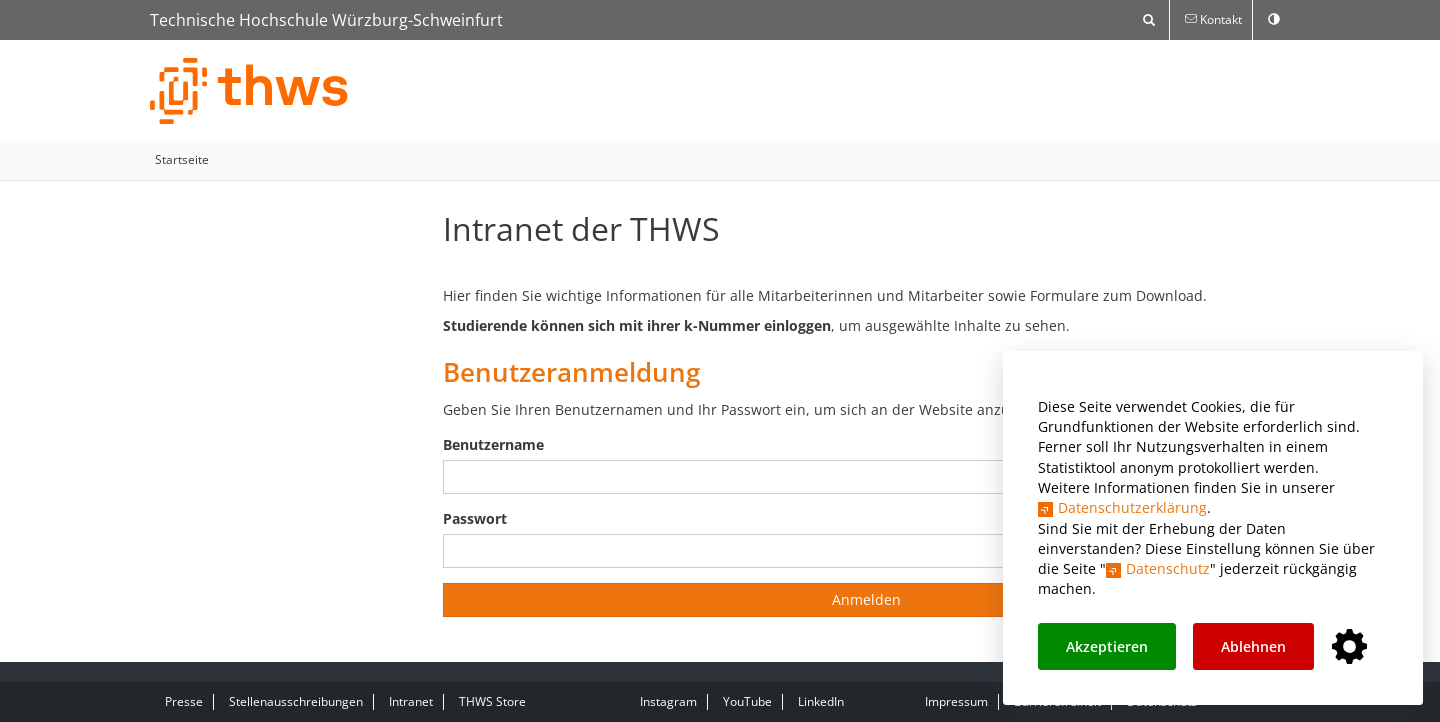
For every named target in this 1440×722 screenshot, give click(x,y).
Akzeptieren (1107, 646)
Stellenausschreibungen (296, 701)
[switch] (1274, 20)
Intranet (411, 701)
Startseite (182, 159)
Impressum (956, 701)
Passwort (475, 518)
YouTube (747, 701)
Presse (184, 701)
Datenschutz (1168, 568)
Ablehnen (1253, 646)
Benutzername (493, 444)
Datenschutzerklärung (1132, 507)
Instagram (668, 701)
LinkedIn (821, 701)
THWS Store (492, 701)
